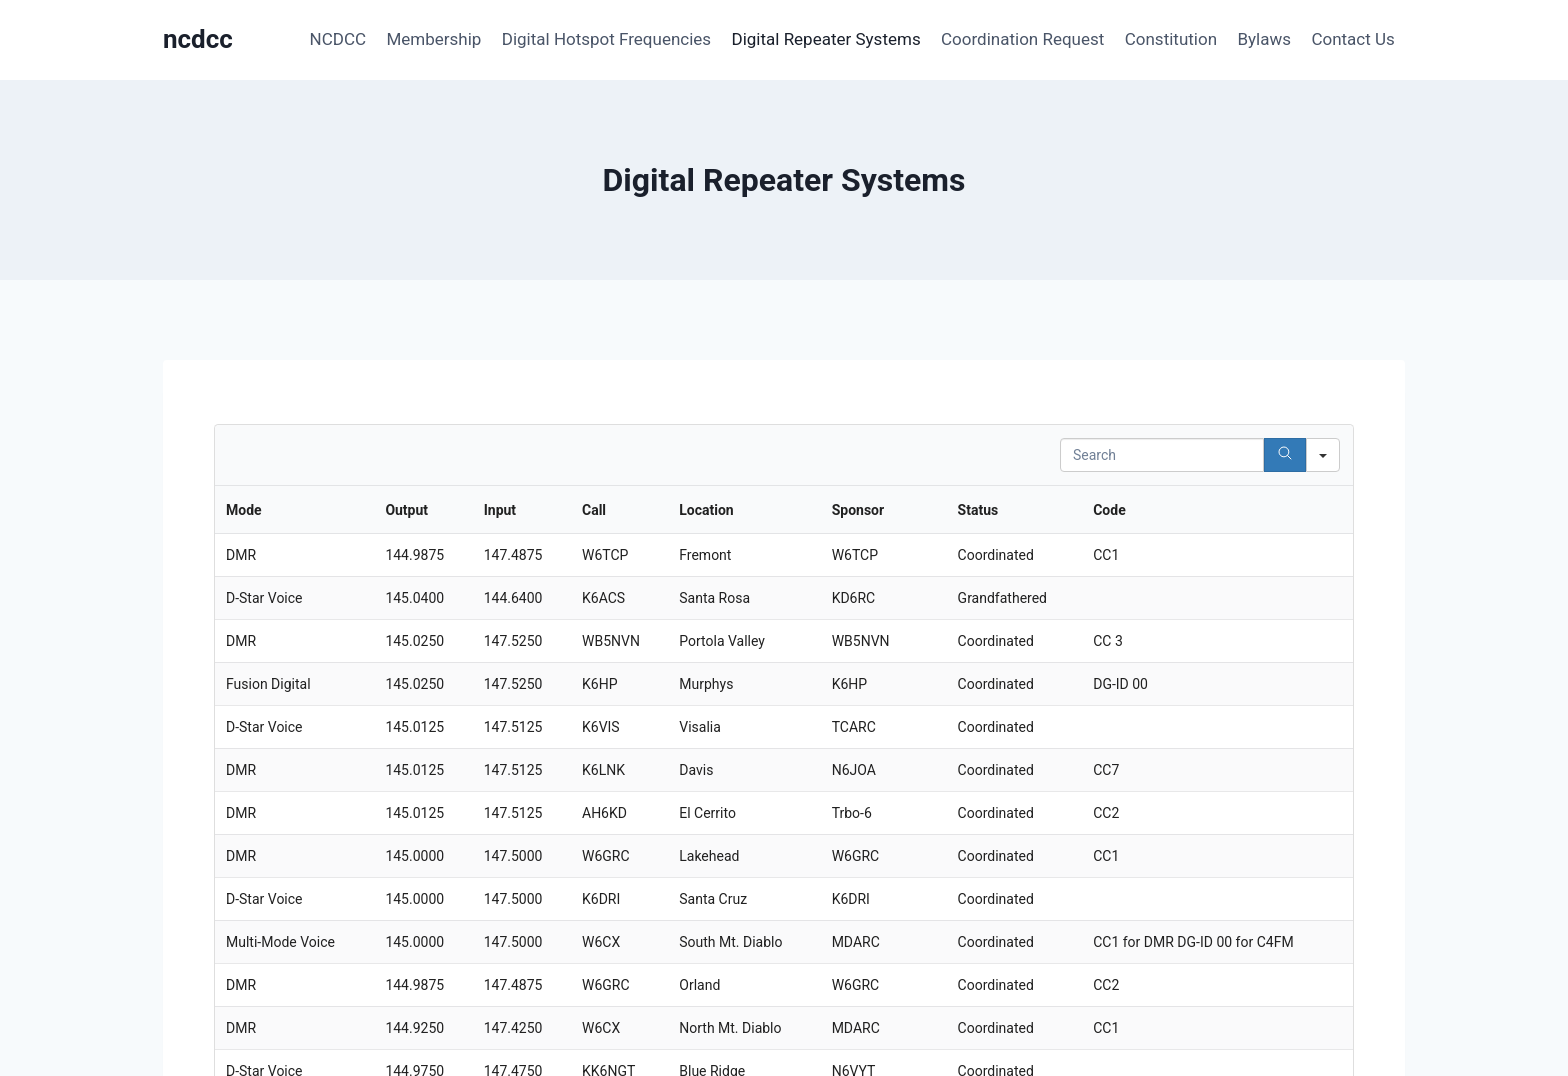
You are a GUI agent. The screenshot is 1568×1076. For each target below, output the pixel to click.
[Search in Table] (1162, 455)
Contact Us (1352, 39)
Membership (433, 39)
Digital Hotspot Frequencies (606, 39)
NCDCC (338, 39)
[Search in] (1323, 455)
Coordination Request (1022, 39)
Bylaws (1264, 39)
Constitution (1171, 39)
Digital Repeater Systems (826, 39)
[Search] (1285, 455)
